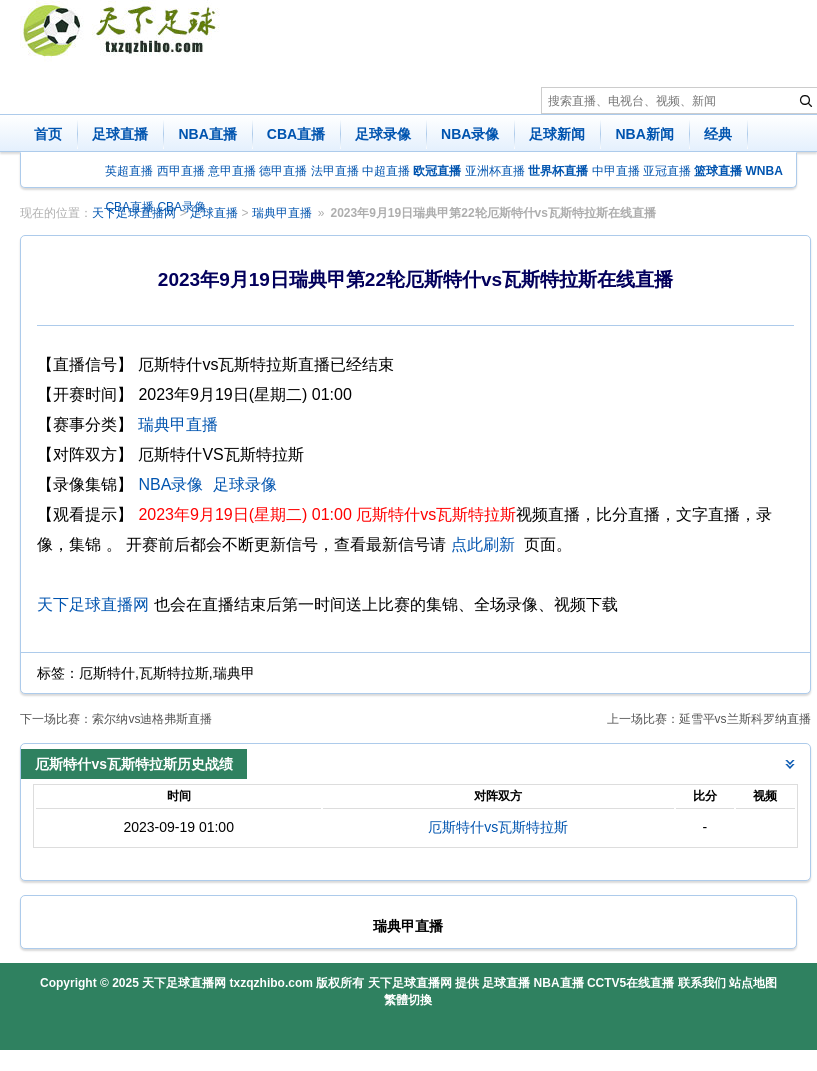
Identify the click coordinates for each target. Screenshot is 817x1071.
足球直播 (120, 134)
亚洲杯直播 (495, 171)
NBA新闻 (644, 134)
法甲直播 (335, 171)
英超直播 (129, 171)
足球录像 (383, 134)
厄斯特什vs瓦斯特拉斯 (498, 827)
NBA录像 (470, 134)
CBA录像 (181, 207)
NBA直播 (207, 134)
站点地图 (753, 983)
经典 (718, 134)
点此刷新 (483, 544)
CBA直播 (296, 134)
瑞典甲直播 (282, 213)
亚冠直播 (667, 171)
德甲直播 (283, 171)
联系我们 (702, 983)
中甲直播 (616, 171)
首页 (48, 134)
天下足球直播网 (93, 604)
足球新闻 (557, 134)
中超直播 (386, 171)
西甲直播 (181, 171)
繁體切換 (408, 1000)
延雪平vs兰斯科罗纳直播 (745, 719)
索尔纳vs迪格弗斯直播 (152, 719)
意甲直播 (232, 171)
